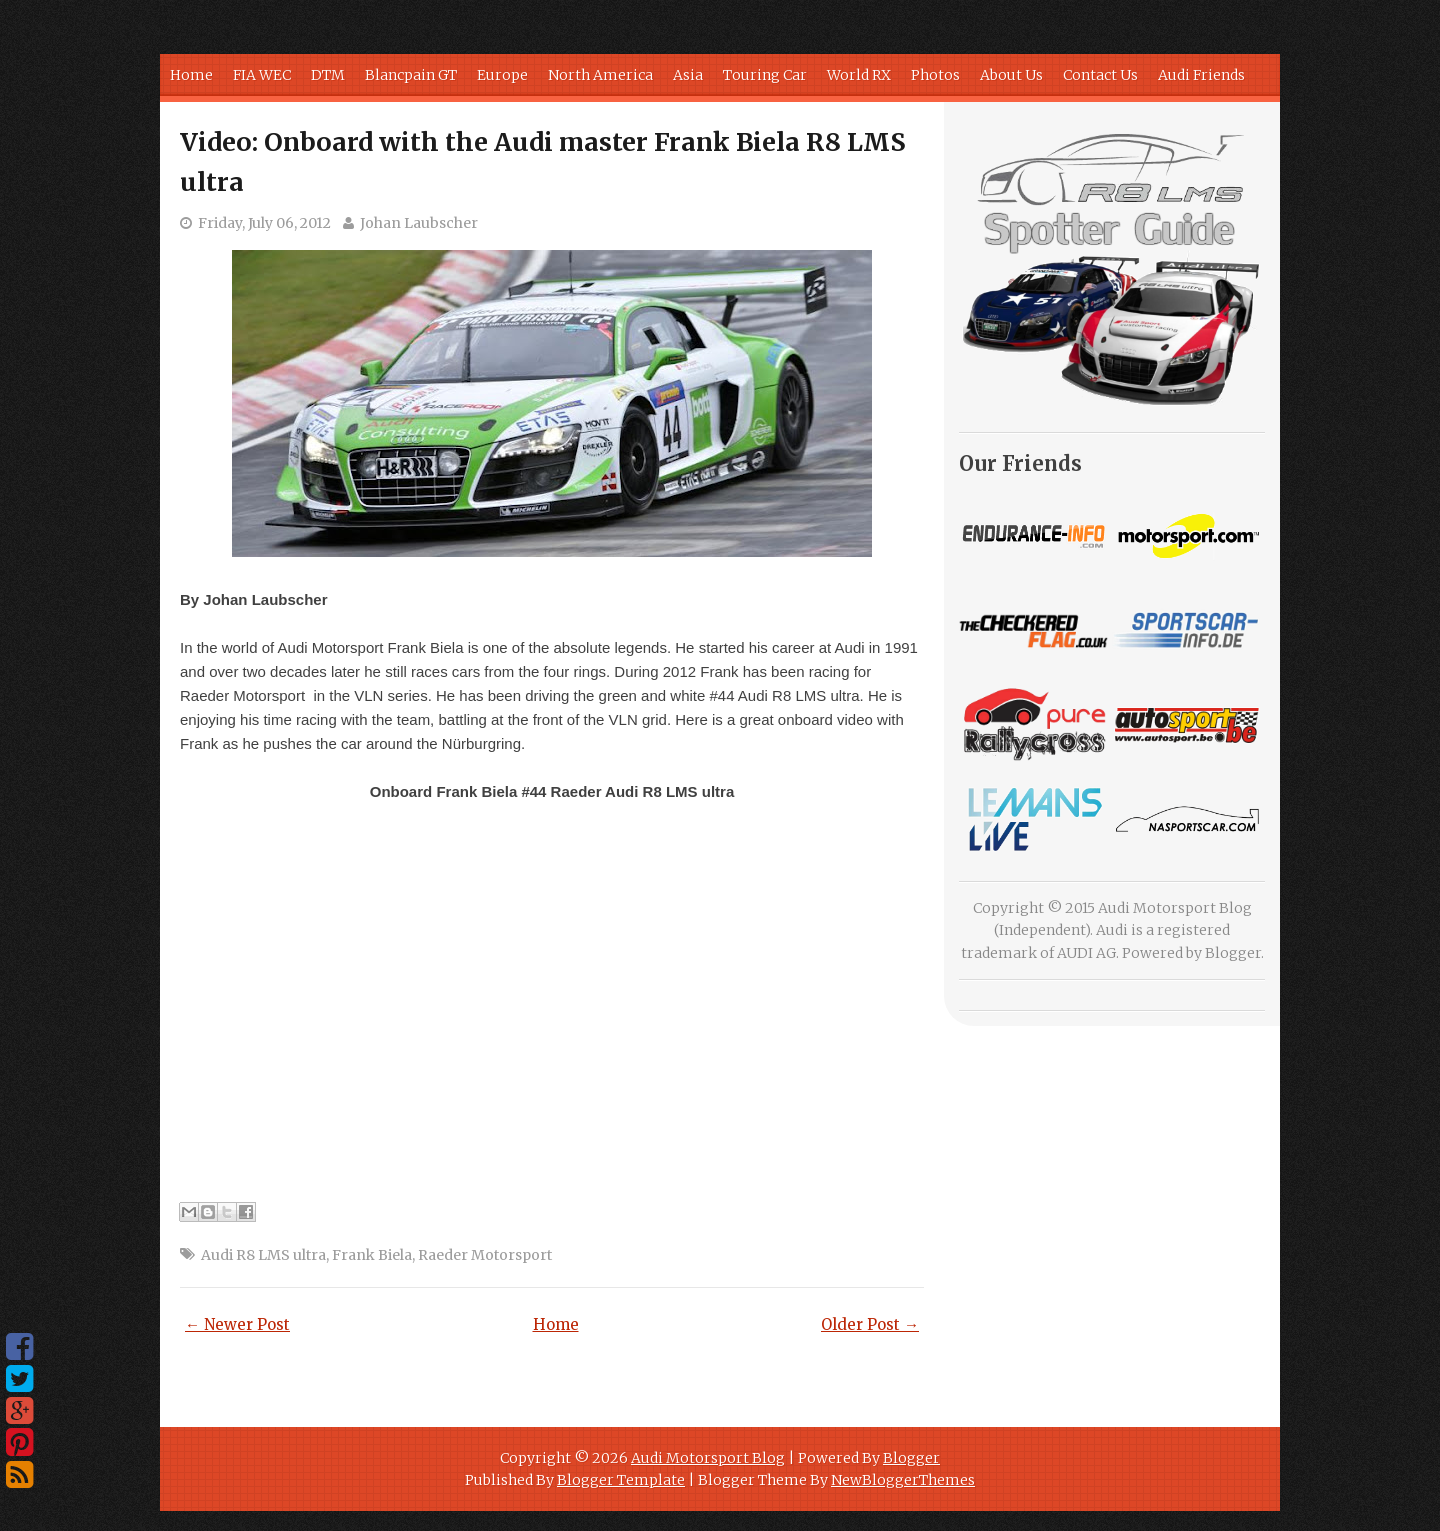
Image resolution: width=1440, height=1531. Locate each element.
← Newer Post (237, 1324)
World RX (859, 75)
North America (600, 75)
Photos (935, 75)
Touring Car (765, 75)
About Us (1011, 75)
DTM (328, 75)
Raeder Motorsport (485, 1255)
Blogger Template (621, 1480)
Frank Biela (372, 1255)
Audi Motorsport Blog (708, 1458)
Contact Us (1100, 75)
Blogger (1233, 953)
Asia (688, 75)
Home (191, 75)
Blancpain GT (411, 75)
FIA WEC (262, 75)
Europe (502, 75)
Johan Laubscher (419, 223)
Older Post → (870, 1324)
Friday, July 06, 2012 (264, 223)
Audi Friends (1201, 75)
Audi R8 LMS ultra (263, 1255)
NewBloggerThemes (903, 1480)
